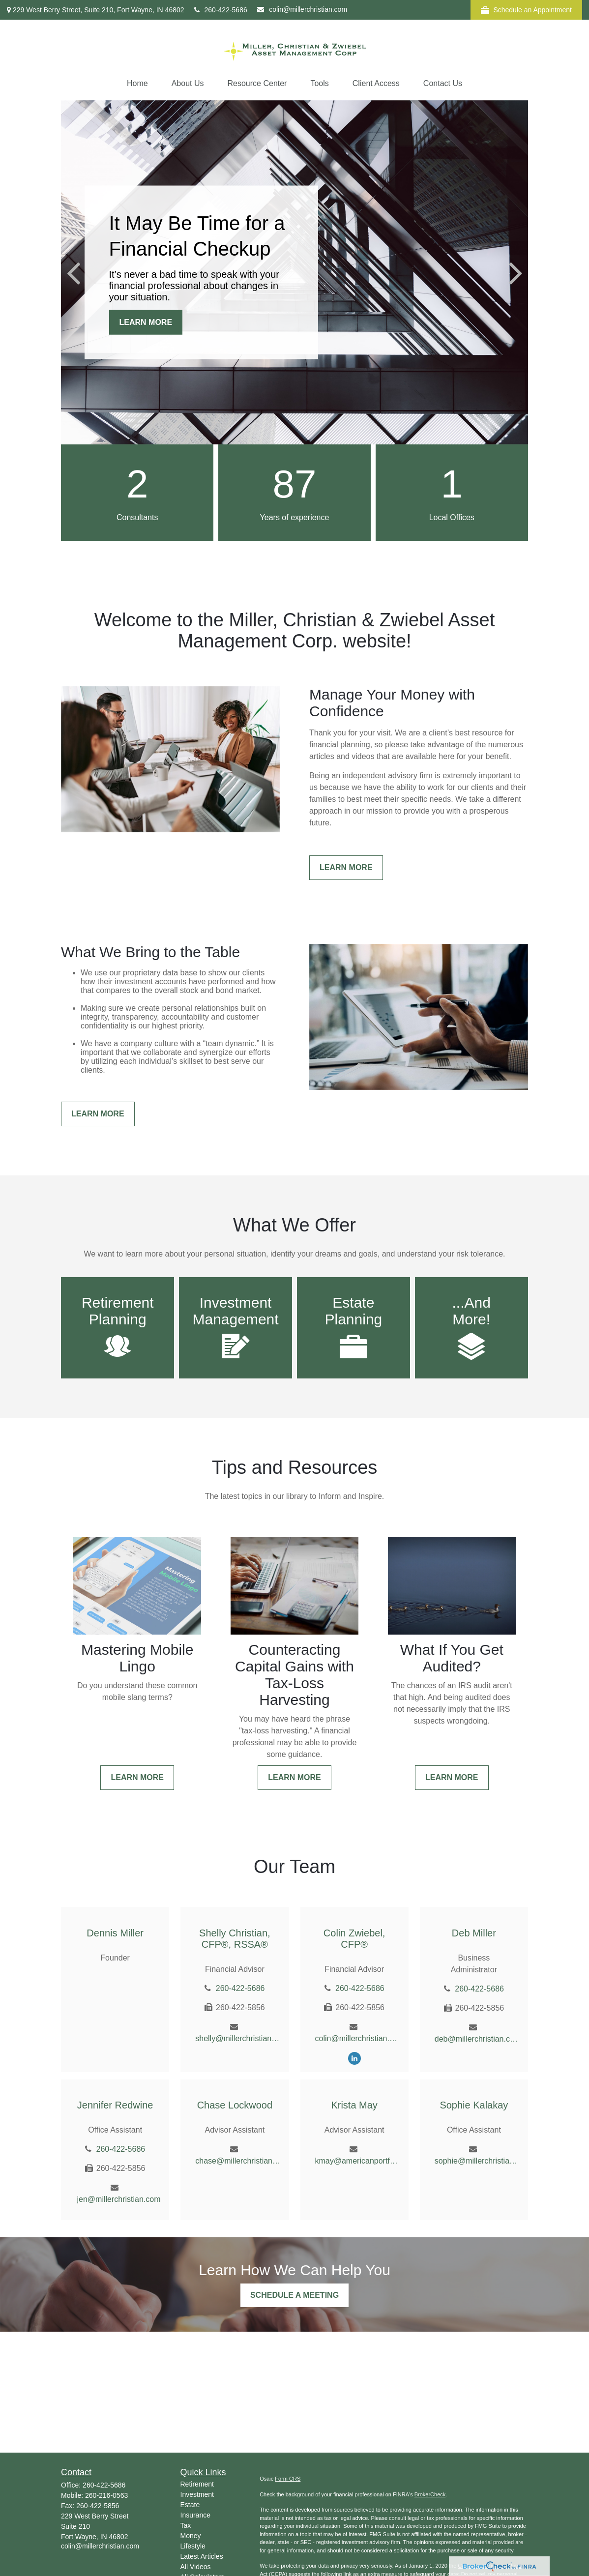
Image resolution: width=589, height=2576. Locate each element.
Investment (197, 2494)
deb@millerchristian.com (478, 2039)
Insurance (195, 2515)
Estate (190, 2505)
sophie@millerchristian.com (478, 2161)
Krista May (354, 2105)
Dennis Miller (115, 1933)
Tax (185, 2525)
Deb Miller (474, 1933)
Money (190, 2536)
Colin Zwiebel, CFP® (354, 1939)
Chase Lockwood (234, 2105)
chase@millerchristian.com (238, 2161)
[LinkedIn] (354, 2058)
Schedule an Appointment (526, 10)
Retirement (197, 2484)
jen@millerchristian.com (118, 2199)
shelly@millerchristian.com (238, 2038)
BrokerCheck (430, 2494)
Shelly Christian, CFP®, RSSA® (234, 1939)
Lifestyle (193, 2546)
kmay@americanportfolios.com (358, 2161)
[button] (137, 83)
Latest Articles (201, 2556)
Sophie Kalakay (474, 2105)
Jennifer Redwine (115, 2105)
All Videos (195, 2567)
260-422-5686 (220, 10)
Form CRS (287, 2479)
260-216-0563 (106, 2495)
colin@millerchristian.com (302, 9)
